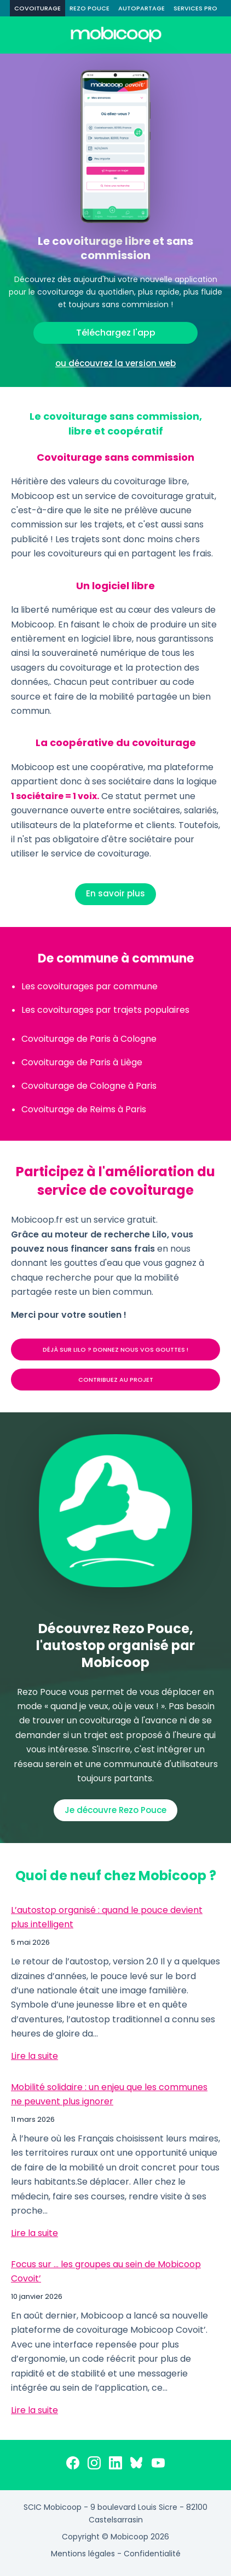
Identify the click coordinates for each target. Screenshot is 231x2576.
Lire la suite (34, 2056)
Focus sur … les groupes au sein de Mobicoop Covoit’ (106, 2271)
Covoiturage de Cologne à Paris (89, 1085)
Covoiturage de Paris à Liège (81, 1062)
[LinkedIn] (115, 2465)
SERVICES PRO (195, 8)
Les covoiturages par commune (89, 986)
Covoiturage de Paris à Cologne (89, 1038)
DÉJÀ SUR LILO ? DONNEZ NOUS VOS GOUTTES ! (115, 1349)
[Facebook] (72, 2465)
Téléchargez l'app (115, 332)
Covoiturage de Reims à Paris (83, 1109)
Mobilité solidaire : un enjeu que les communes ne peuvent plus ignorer (109, 2094)
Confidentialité (152, 2553)
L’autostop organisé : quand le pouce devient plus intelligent (107, 1917)
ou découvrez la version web (115, 363)
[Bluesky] (136, 2465)
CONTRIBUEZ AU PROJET (115, 1379)
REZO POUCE (89, 8)
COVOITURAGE (37, 8)
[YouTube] (158, 2465)
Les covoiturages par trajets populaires (105, 1010)
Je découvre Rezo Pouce (115, 1810)
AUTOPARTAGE (141, 8)
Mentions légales (83, 2553)
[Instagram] (94, 2465)
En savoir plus (115, 893)
